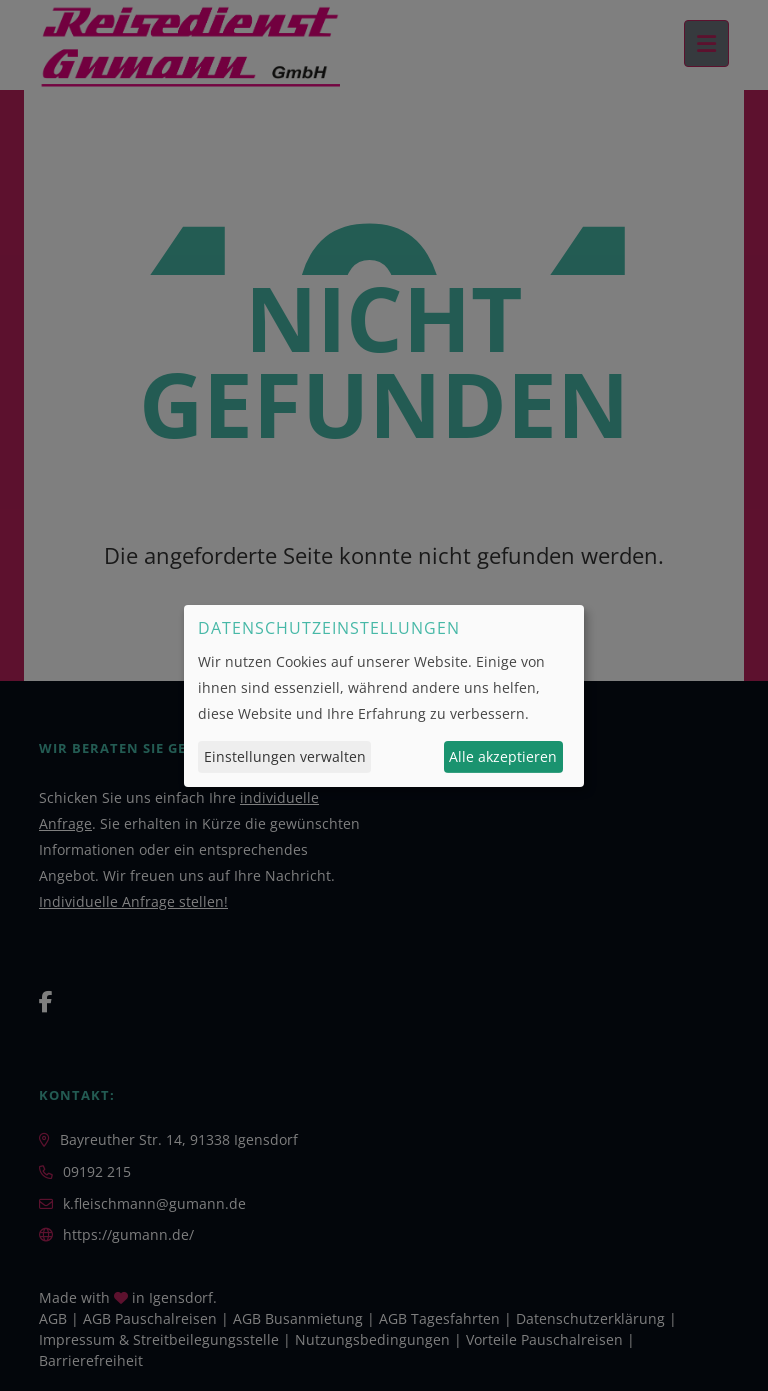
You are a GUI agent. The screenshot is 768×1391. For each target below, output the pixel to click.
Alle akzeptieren (503, 756)
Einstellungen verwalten (285, 756)
